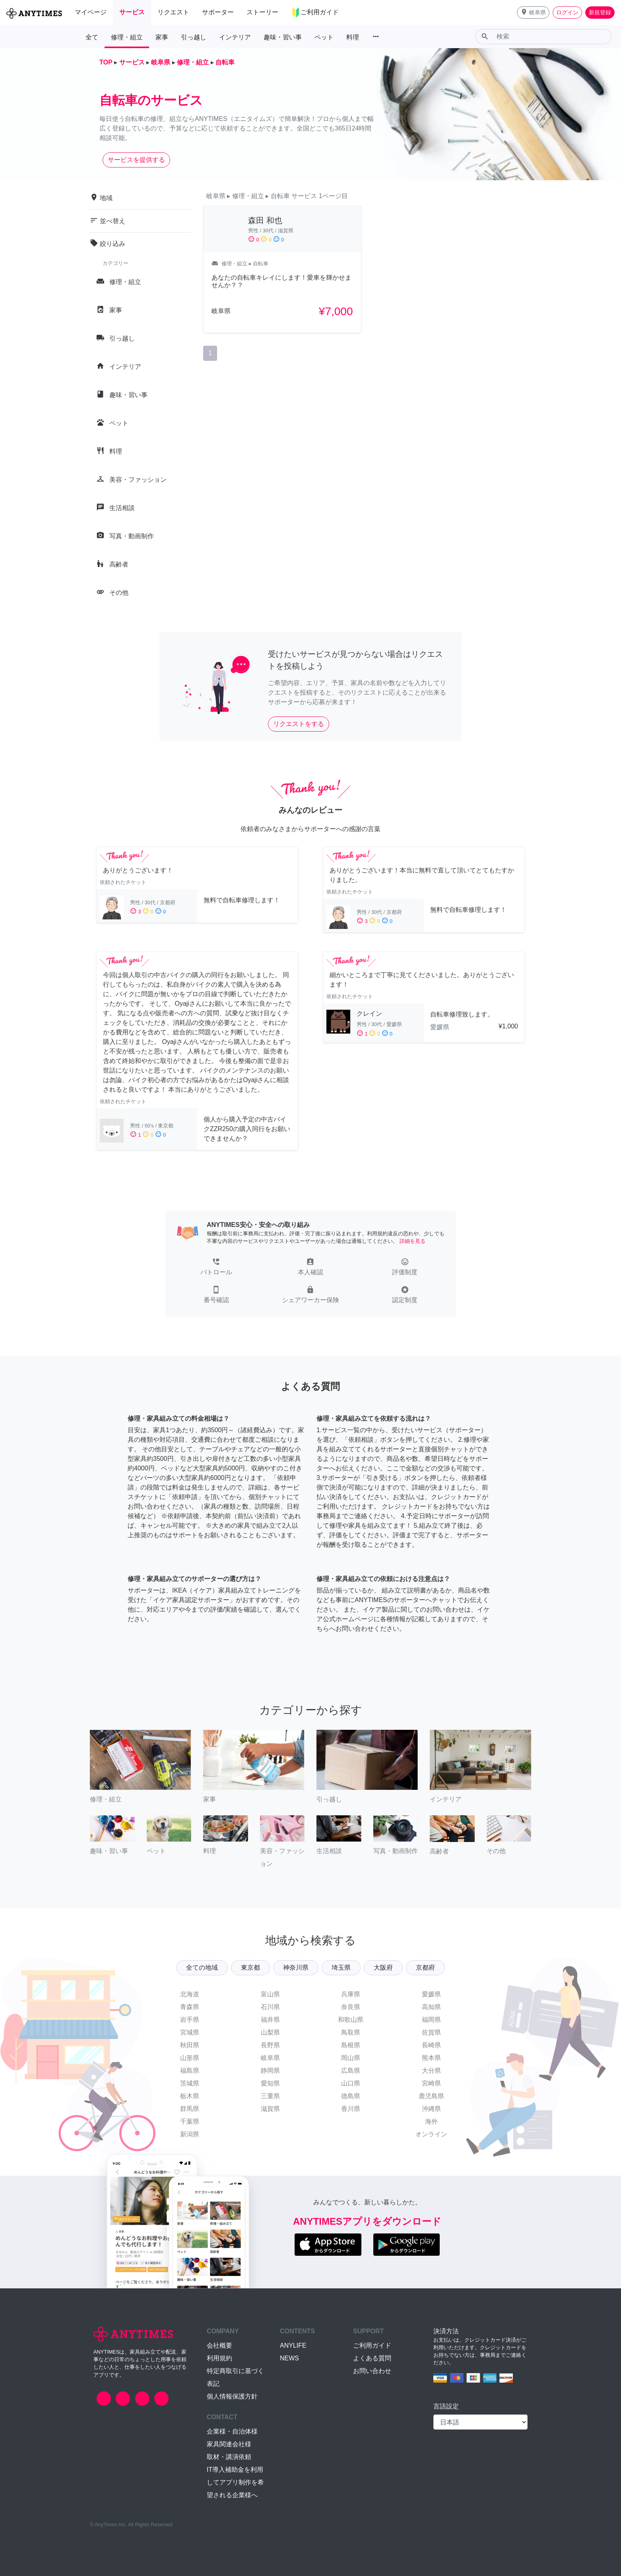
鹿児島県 (431, 2096)
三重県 (270, 2096)
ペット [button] (324, 37)
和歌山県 (350, 2019)
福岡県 (431, 2019)
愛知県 (270, 2083)
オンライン (431, 2134)
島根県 (350, 2045)
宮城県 (189, 2032)
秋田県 (189, 2045)
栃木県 (189, 2096)
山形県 (189, 2057)
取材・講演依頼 (229, 2456)
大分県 (431, 2070)
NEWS (289, 2358)
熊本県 (431, 2057)
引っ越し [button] (193, 37)
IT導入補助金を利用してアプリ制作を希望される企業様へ (235, 2482)
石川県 (270, 2007)
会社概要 (219, 2345)
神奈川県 (296, 1967)
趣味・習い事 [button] (283, 37)
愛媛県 (431, 1994)
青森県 (189, 2007)
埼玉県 (341, 1967)
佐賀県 (431, 2032)
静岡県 (270, 2070)
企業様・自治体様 (232, 2431)
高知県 (431, 2007)
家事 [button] (161, 37)
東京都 (250, 1967)
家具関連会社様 (229, 2444)
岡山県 (350, 2057)
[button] (533, 12)
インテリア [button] (235, 37)
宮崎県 (431, 2083)
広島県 (350, 2070)
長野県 (270, 2045)
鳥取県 (350, 2032)
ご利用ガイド (372, 2345)
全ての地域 (202, 1967)
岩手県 (189, 2019)
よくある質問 (372, 2358)
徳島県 (350, 2096)
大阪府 (383, 1967)
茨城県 (189, 2083)
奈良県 (350, 2007)
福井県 (270, 2019)
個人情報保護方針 (232, 2396)
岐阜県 (270, 2057)
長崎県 (431, 2045)
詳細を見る (412, 1241)
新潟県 (189, 2134)
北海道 (189, 1994)
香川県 (350, 2108)
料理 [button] (352, 37)
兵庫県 (350, 1994)
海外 (431, 2121)
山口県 (350, 2083)
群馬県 (189, 2108)
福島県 (189, 2070)
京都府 (425, 1967)
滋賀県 (270, 2108)
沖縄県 (431, 2108)
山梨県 (270, 2032)
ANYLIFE (293, 2345)
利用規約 (219, 2358)
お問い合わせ (372, 2371)
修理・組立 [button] (127, 37)
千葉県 (189, 2121)
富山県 (270, 1994)
